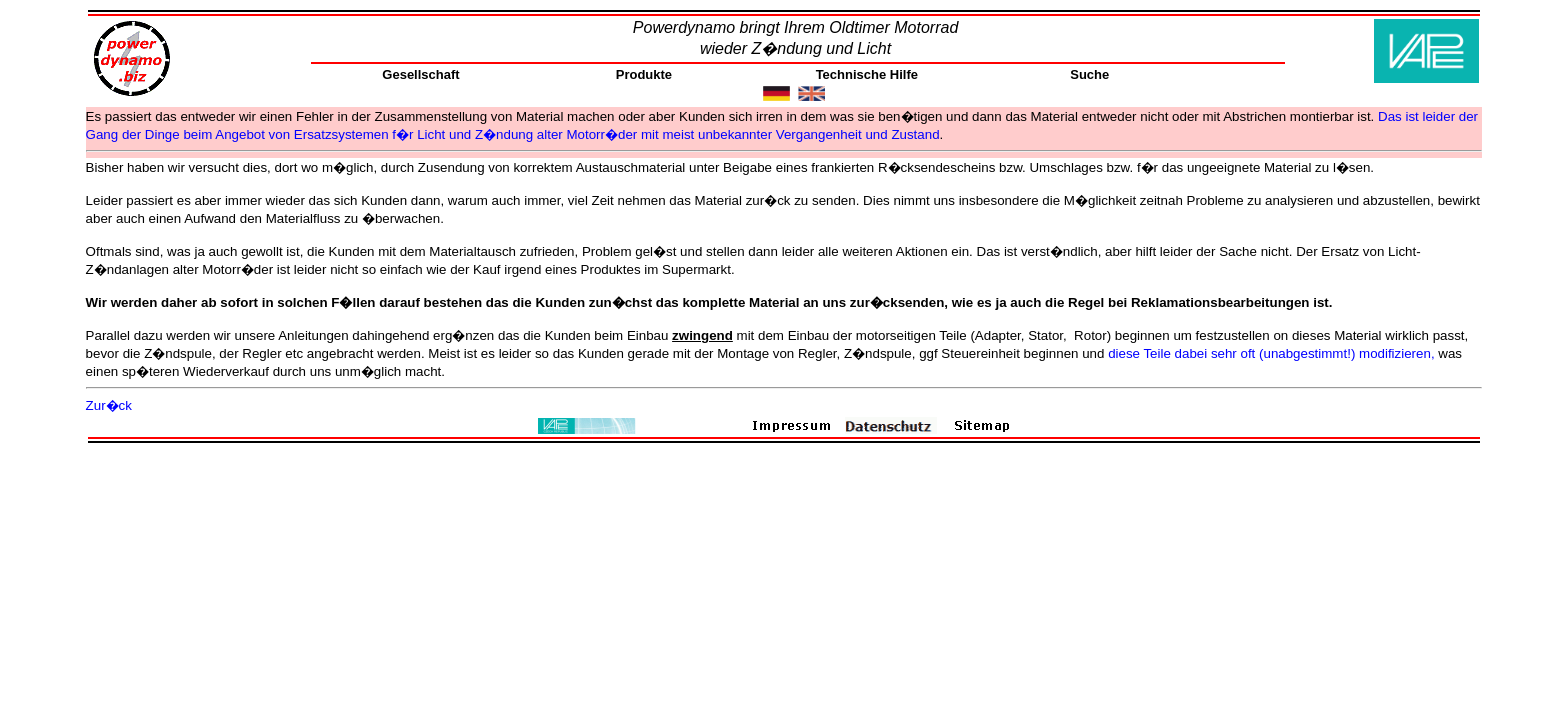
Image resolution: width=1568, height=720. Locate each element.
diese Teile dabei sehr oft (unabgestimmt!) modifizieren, (1271, 353)
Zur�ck (109, 405)
